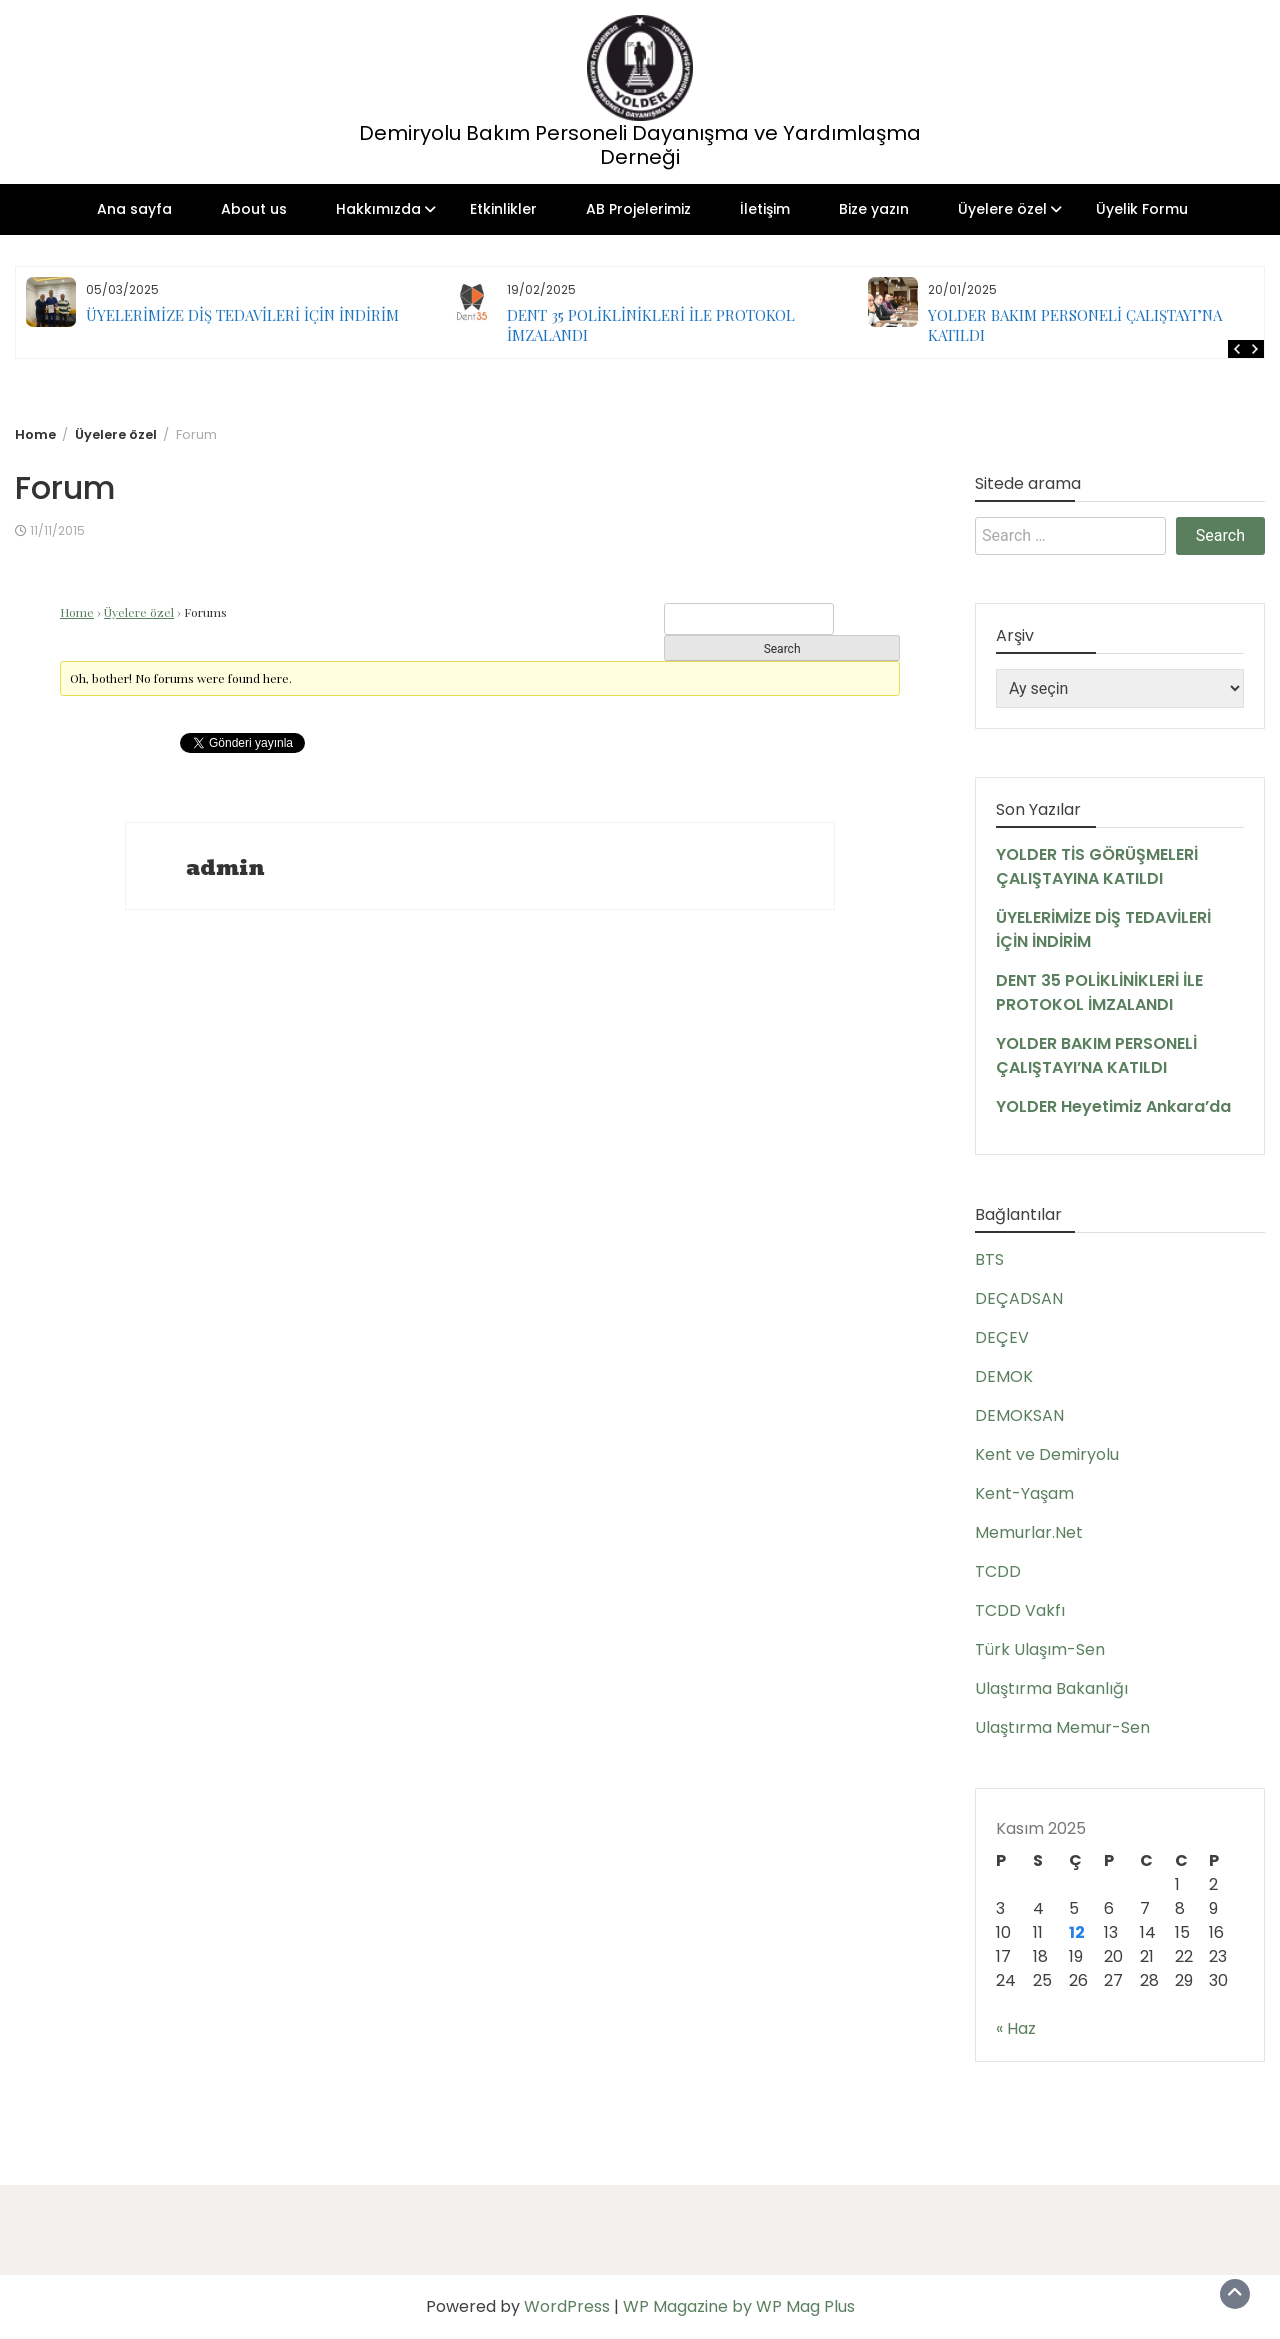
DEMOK (1004, 1376)
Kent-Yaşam (1024, 1493)
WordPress (567, 2306)
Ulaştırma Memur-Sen (1062, 1727)
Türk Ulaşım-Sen (1040, 1649)
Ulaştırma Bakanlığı (1051, 1688)
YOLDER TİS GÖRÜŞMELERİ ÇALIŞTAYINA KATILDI (1097, 866)
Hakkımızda (378, 209)
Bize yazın (874, 209)
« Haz (1016, 2028)
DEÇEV (1002, 1337)
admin (225, 868)
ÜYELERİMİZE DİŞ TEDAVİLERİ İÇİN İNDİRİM (242, 315)
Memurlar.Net (1029, 1532)
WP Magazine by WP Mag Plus (739, 2306)
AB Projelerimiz (638, 209)
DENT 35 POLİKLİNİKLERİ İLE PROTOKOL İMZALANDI (1099, 992)
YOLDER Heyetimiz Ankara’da (1113, 1106)
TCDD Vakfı (1020, 1610)
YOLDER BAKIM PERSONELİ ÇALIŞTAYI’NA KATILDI (1096, 1055)
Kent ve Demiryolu (1047, 1454)
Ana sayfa (134, 209)
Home (77, 612)
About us (254, 209)
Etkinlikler (503, 209)
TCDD (998, 1571)
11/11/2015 (57, 530)
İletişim (765, 209)
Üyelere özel (1002, 209)
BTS (989, 1259)
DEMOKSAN (1019, 1415)
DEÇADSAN (1019, 1298)
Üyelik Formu (1142, 209)
